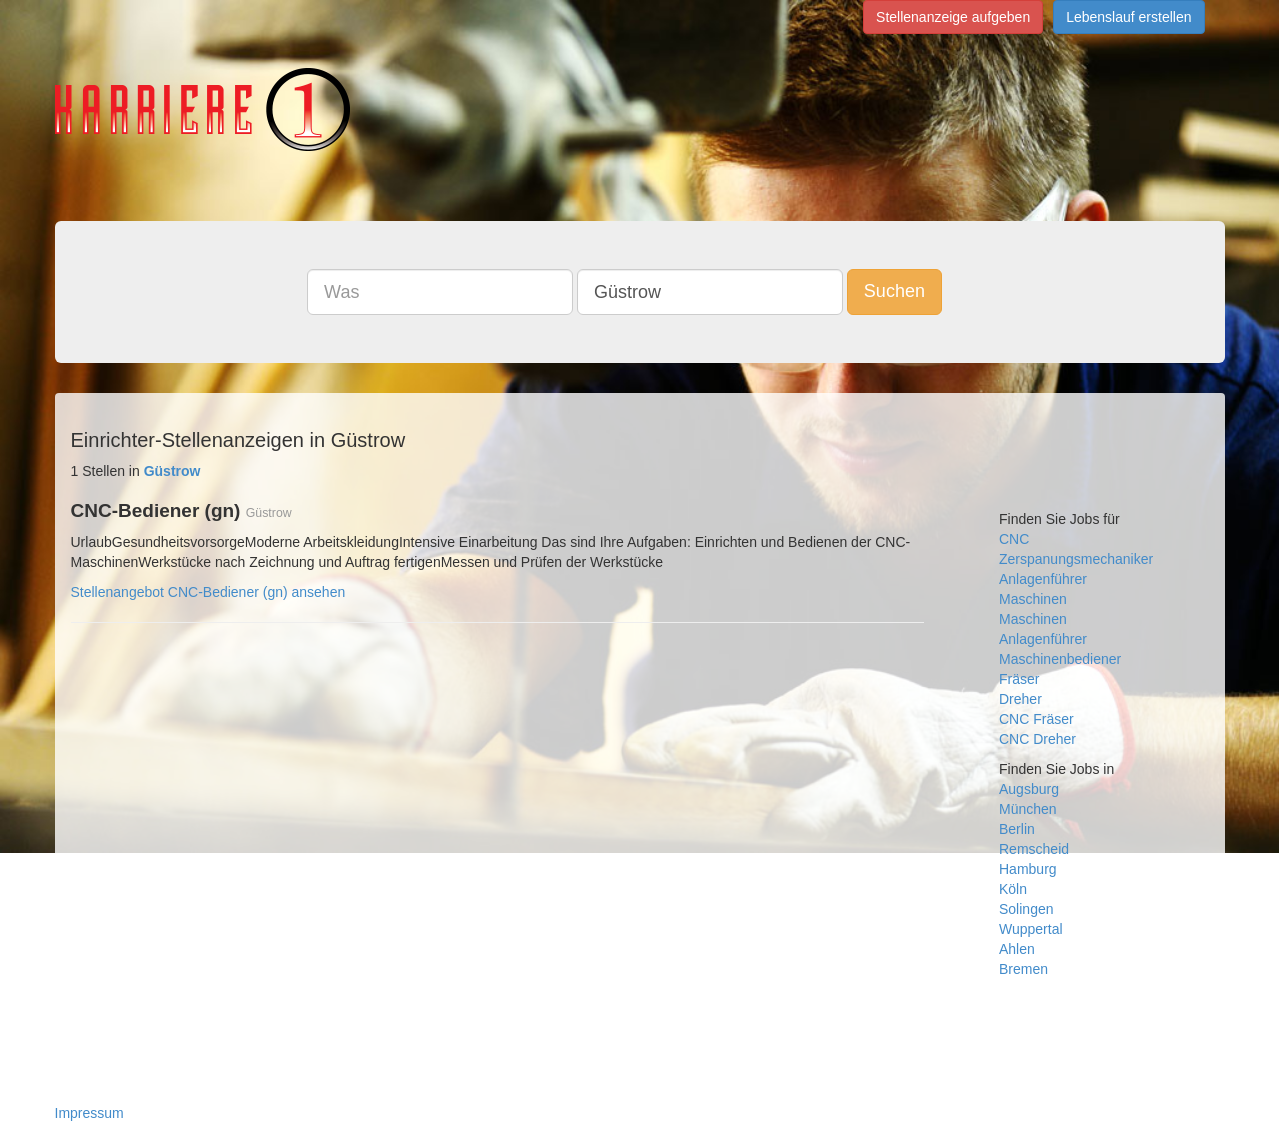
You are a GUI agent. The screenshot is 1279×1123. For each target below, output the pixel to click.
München (1028, 809)
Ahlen (1017, 949)
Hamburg (1028, 869)
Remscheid (1034, 849)
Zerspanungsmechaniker (1076, 559)
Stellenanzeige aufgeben (953, 17)
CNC (1014, 539)
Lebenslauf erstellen (1128, 17)
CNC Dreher (1037, 739)
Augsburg (1029, 789)
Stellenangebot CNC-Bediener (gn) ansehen (208, 592)
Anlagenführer (1043, 579)
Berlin (1017, 829)
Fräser (1019, 679)
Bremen (1023, 969)
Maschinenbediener (1060, 659)
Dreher (1020, 699)
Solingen (1026, 909)
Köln (1013, 889)
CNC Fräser (1036, 719)
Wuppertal (1031, 929)
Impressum (89, 1113)
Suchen (894, 291)
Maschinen (1033, 599)
